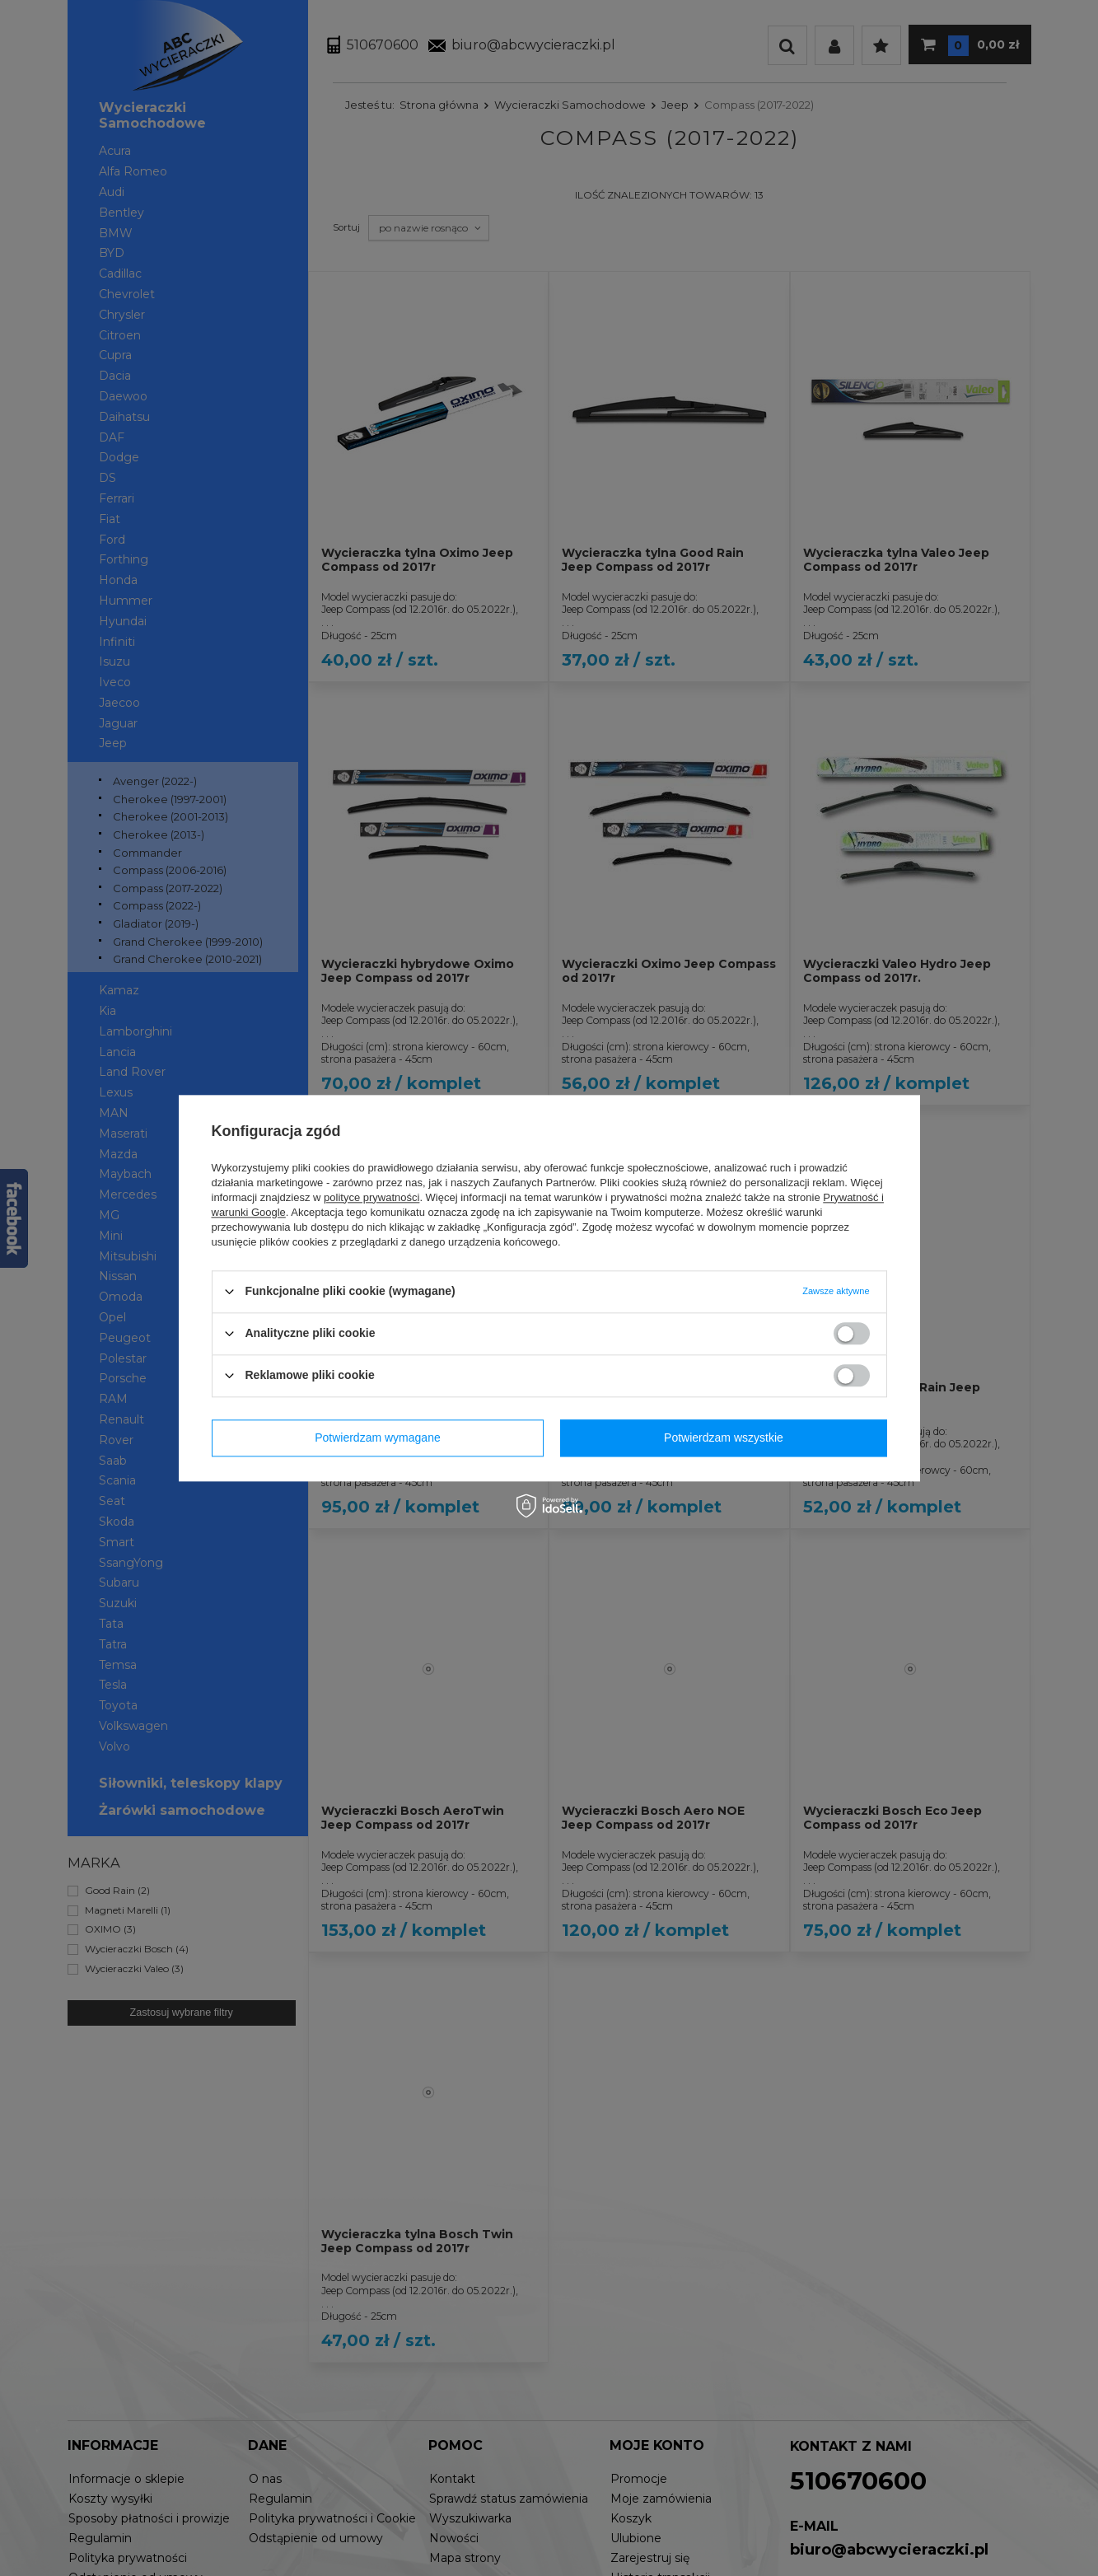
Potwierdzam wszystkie (723, 1437)
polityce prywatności (371, 1197)
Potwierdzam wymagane (378, 1437)
